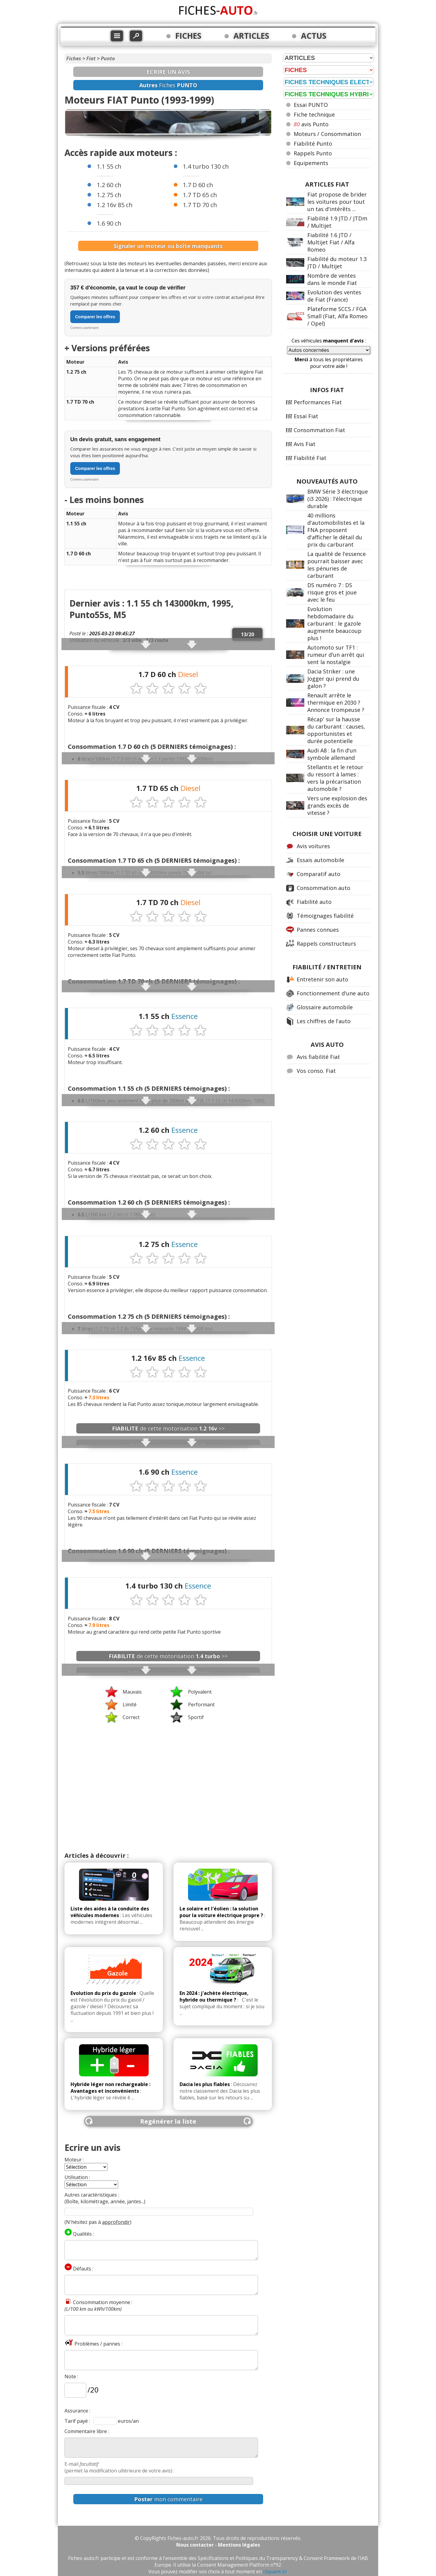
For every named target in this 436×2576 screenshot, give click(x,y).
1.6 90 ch (109, 223)
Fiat (91, 58)
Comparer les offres (95, 316)
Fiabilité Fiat (310, 457)
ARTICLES (251, 35)
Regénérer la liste (168, 2121)
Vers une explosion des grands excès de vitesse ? (337, 805)
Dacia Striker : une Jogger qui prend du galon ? (333, 678)
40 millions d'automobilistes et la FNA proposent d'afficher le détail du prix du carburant (336, 530)
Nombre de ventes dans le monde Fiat (332, 279)
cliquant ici (275, 2571)
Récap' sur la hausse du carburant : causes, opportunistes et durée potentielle (336, 730)
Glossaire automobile (325, 1007)
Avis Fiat (304, 444)
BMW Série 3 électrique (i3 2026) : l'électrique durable (337, 499)
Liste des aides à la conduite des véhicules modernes (110, 1912)
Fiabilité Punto (313, 143)
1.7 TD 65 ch (200, 195)
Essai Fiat (306, 416)
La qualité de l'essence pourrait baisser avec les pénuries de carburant (336, 564)
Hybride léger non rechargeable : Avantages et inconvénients (110, 2087)
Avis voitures (313, 846)
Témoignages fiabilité (325, 915)
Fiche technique (314, 114)
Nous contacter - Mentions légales (218, 2544)
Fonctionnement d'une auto (333, 993)
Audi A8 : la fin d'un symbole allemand (331, 754)
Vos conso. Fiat (316, 1070)
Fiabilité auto (314, 901)
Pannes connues (318, 929)
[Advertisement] (168, 1772)
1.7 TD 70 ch (200, 205)
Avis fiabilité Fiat (318, 1056)
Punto (108, 58)
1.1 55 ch (109, 166)
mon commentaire (168, 2499)
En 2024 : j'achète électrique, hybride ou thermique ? (214, 1996)
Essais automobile (320, 860)
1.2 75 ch (109, 195)
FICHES (188, 35)
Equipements (311, 163)
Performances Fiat (318, 402)
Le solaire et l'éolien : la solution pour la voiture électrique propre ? (221, 1912)
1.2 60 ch (109, 185)
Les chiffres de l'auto (324, 1021)
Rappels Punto (313, 153)
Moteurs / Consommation (327, 133)
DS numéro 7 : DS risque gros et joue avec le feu (332, 592)
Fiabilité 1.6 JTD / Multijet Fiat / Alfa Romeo (331, 242)
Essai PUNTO (311, 104)
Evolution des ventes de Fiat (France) (334, 296)
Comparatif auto (318, 874)
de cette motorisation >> (168, 1428)
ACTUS (313, 35)
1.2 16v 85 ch (115, 205)
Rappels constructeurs (326, 943)
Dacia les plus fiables (205, 2084)
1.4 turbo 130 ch (206, 166)
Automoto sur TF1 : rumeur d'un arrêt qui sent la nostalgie (335, 655)
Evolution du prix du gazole (103, 1993)
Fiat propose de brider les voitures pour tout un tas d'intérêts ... (337, 202)
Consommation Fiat (319, 430)
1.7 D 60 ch (198, 185)
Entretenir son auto (322, 979)
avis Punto (311, 124)
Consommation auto (323, 887)
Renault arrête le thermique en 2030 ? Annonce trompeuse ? (335, 702)
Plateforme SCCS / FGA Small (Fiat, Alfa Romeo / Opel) (337, 316)
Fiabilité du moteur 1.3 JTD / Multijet (337, 262)
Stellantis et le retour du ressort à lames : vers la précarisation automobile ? (335, 777)
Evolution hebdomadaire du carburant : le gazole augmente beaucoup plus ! (334, 623)
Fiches (73, 58)
